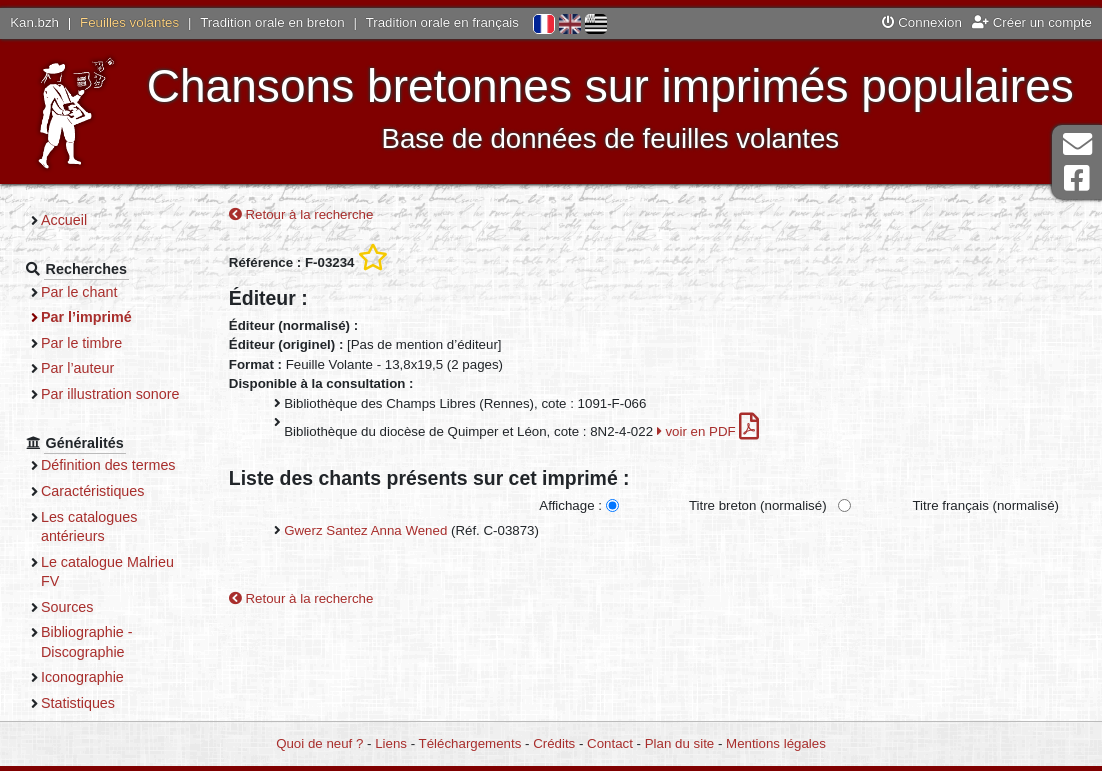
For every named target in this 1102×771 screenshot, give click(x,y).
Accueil (64, 220)
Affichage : (570, 505)
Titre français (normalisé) (985, 505)
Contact (610, 743)
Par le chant (79, 292)
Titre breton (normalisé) (758, 505)
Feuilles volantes (129, 22)
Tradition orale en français (442, 22)
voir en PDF (708, 431)
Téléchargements (470, 743)
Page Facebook (1077, 178)
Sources (67, 607)
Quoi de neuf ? (319, 743)
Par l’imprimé (86, 317)
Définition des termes (108, 465)
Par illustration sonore (110, 394)
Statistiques (78, 703)
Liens (391, 743)
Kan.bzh (34, 22)
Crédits (554, 743)
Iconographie (82, 677)
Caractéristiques (93, 491)
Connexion (922, 22)
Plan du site (679, 743)
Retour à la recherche (301, 214)
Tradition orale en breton (272, 22)
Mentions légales (776, 743)
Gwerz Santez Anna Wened (365, 530)
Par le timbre (81, 343)
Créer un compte (1032, 22)
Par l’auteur (77, 368)
